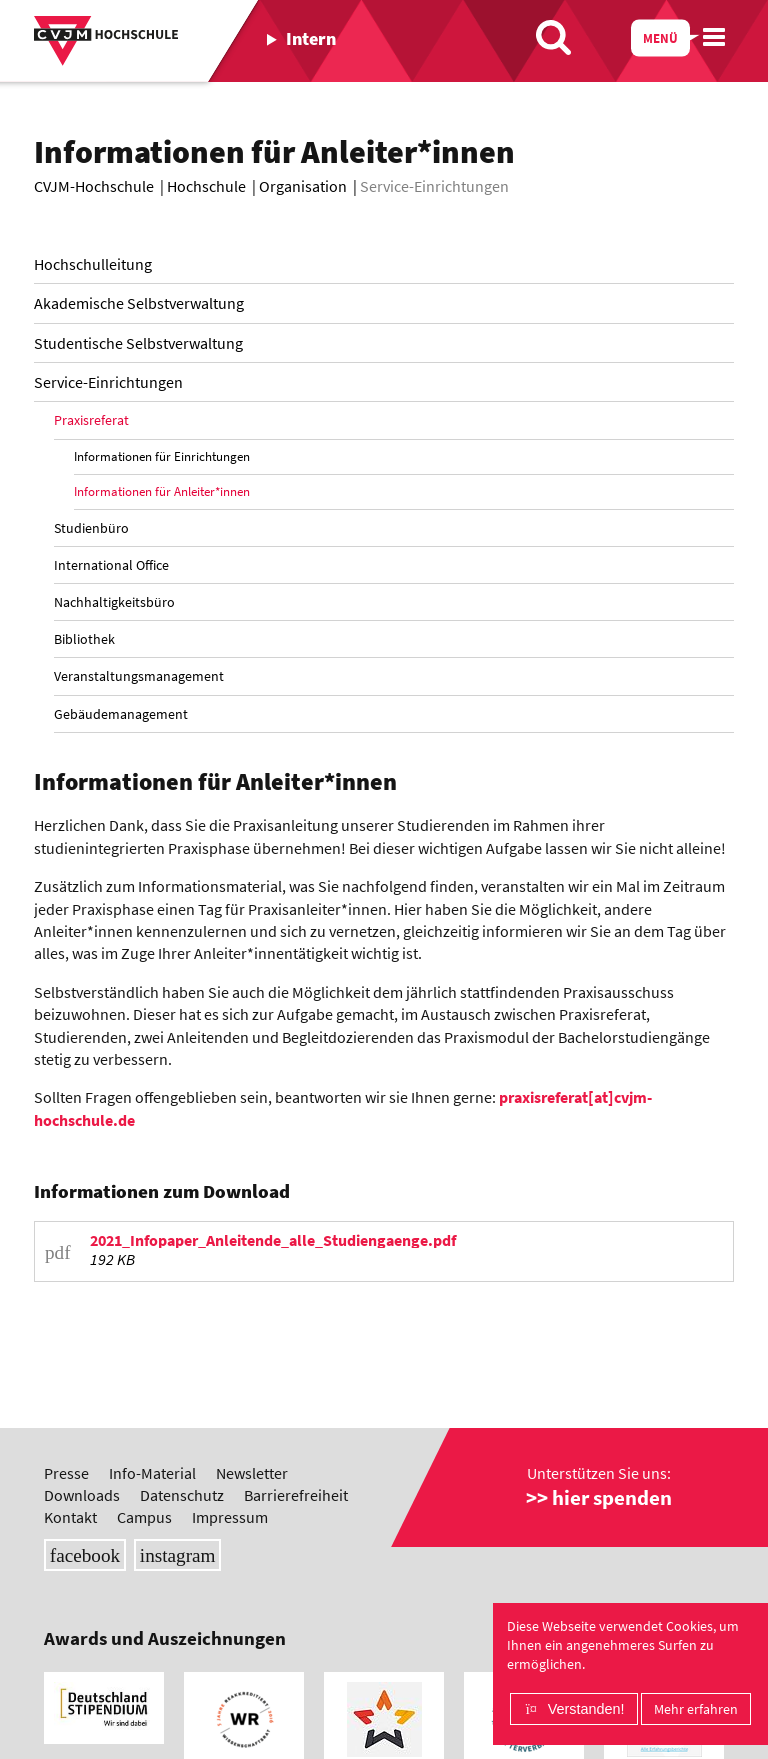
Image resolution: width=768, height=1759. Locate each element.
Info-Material (152, 1473)
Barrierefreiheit (296, 1495)
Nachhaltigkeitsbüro (114, 602)
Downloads (82, 1495)
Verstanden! (586, 1709)
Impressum (230, 1517)
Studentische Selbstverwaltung (138, 343)
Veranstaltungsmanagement (139, 676)
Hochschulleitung (93, 264)
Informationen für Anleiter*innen (162, 491)
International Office (111, 565)
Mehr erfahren (696, 1709)
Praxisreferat (91, 420)
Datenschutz (182, 1495)
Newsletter (252, 1473)
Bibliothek (84, 639)
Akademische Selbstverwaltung (139, 303)
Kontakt (70, 1517)
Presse (66, 1473)
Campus (144, 1517)
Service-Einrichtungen (108, 382)
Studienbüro (91, 528)
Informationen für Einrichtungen (162, 456)
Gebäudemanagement (121, 714)
